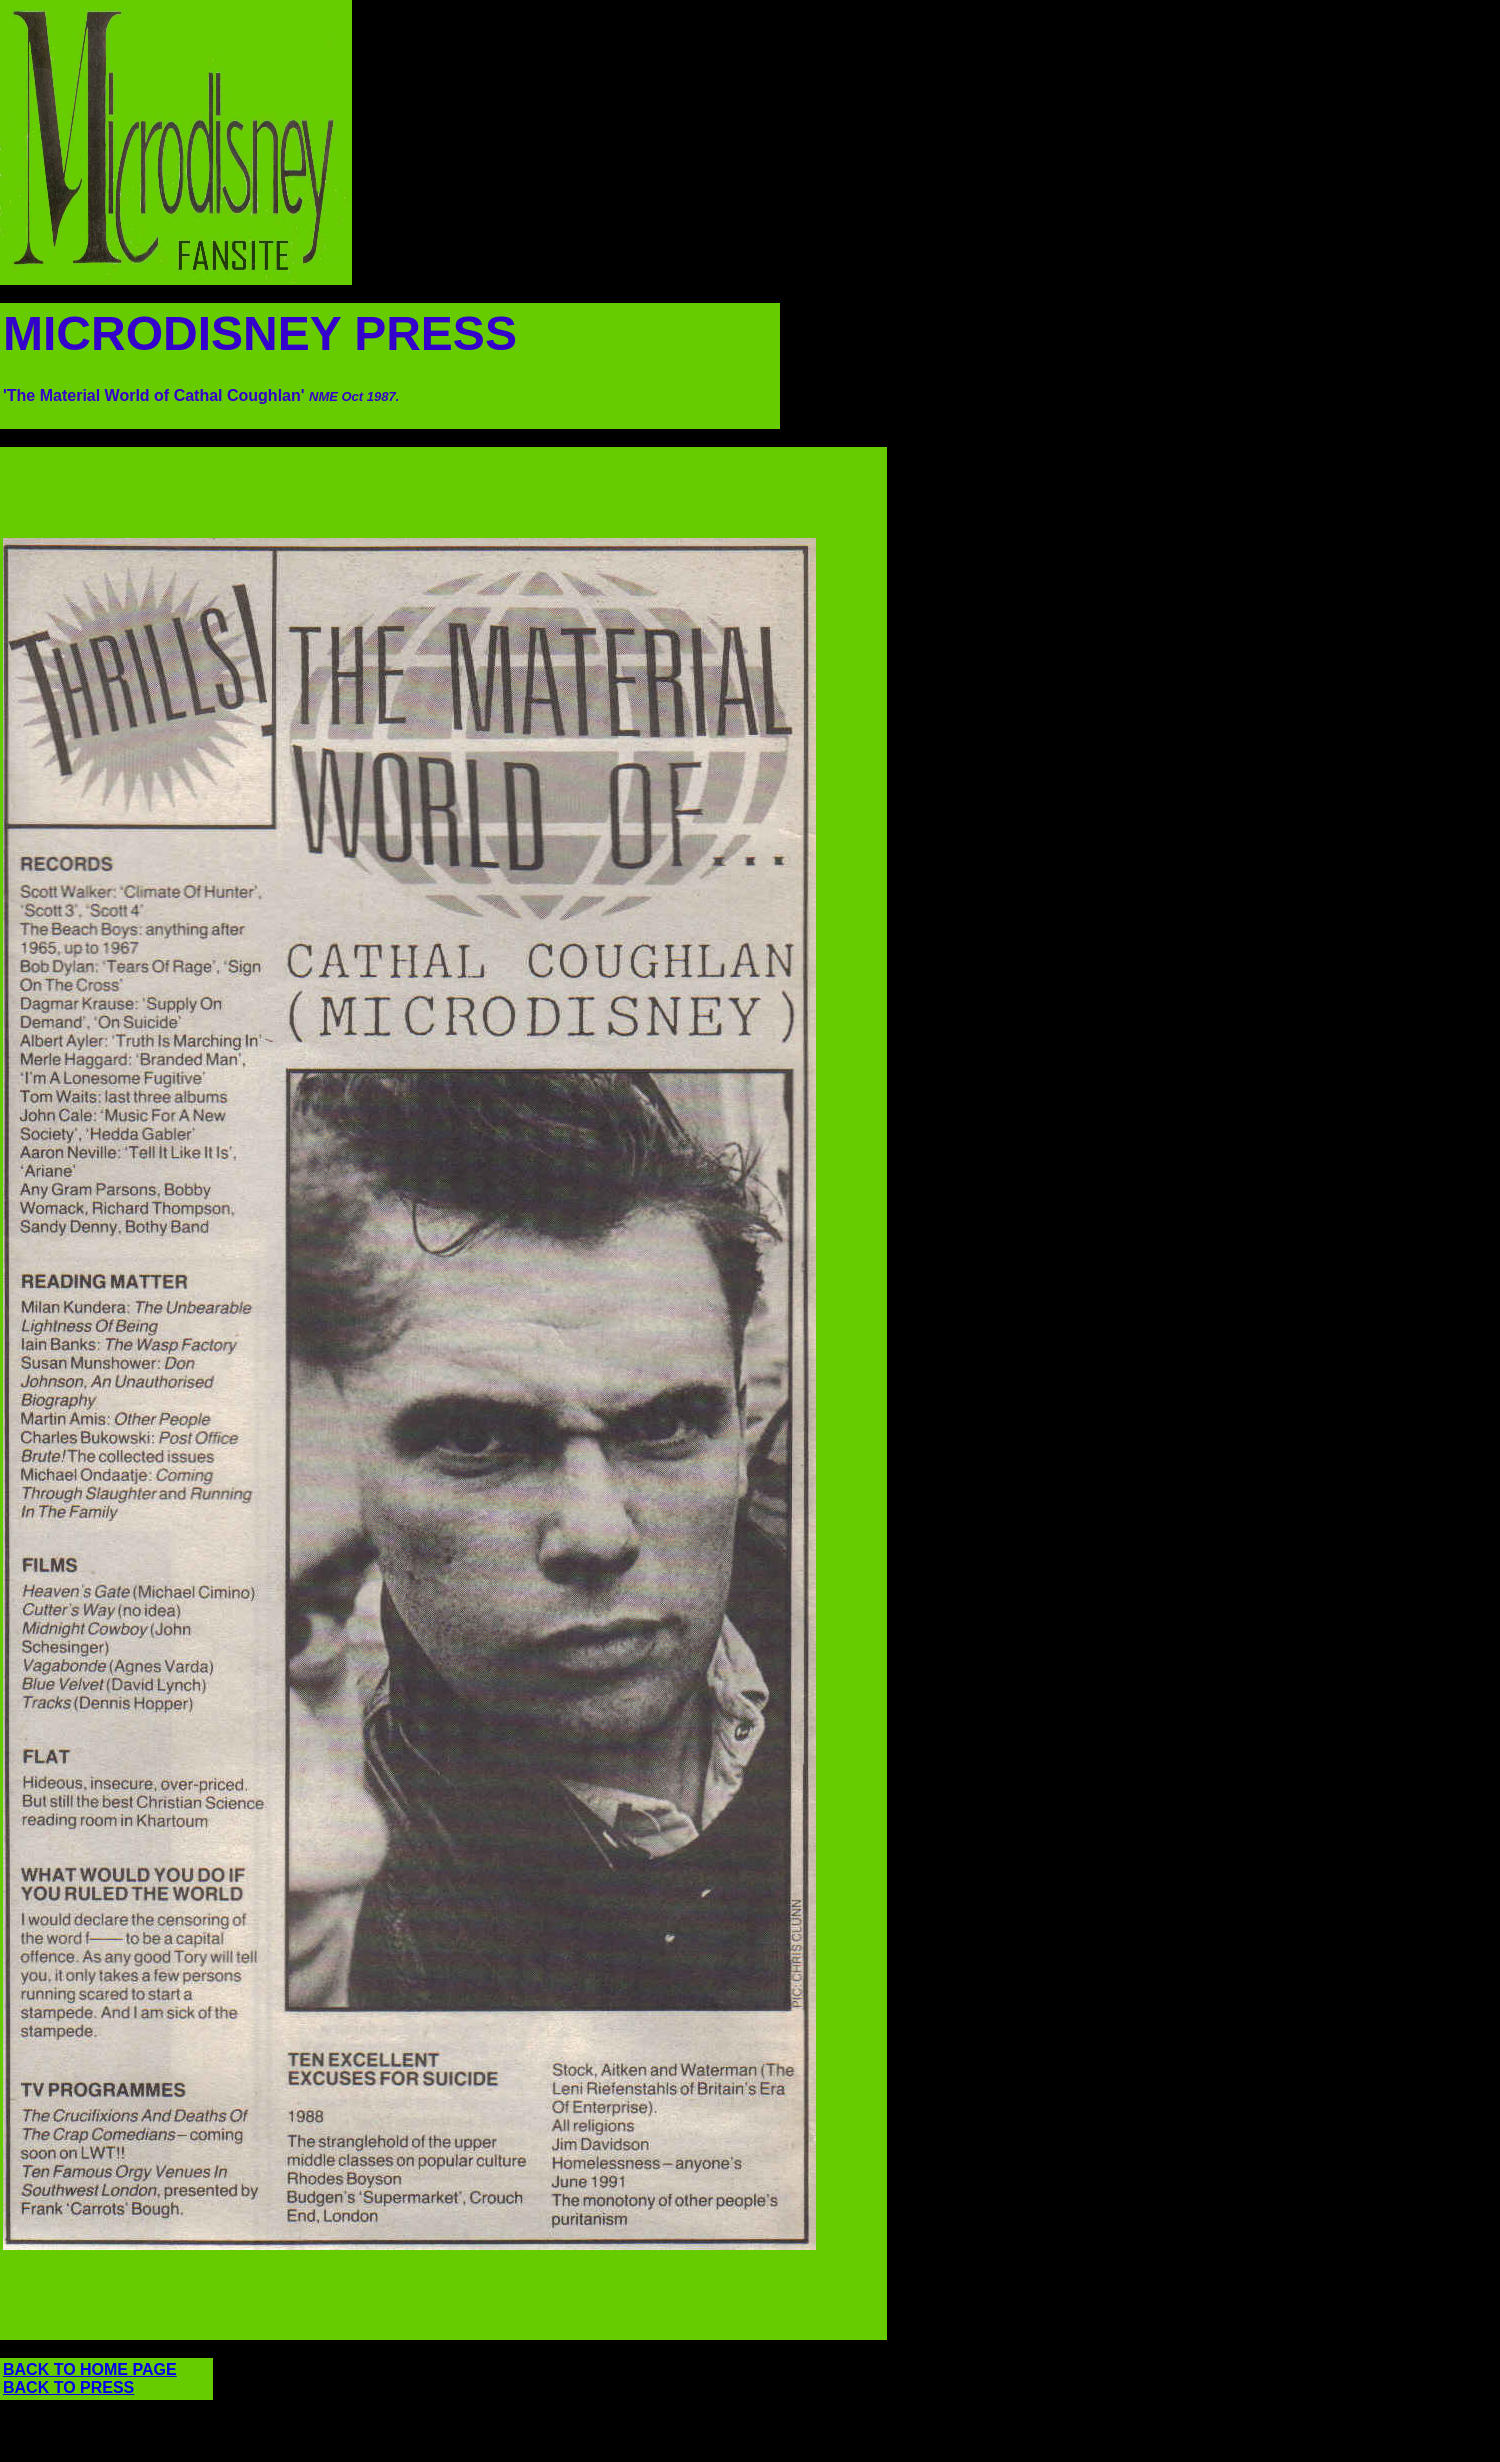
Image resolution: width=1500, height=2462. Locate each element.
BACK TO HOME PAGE (90, 2369)
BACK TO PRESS (68, 2387)
